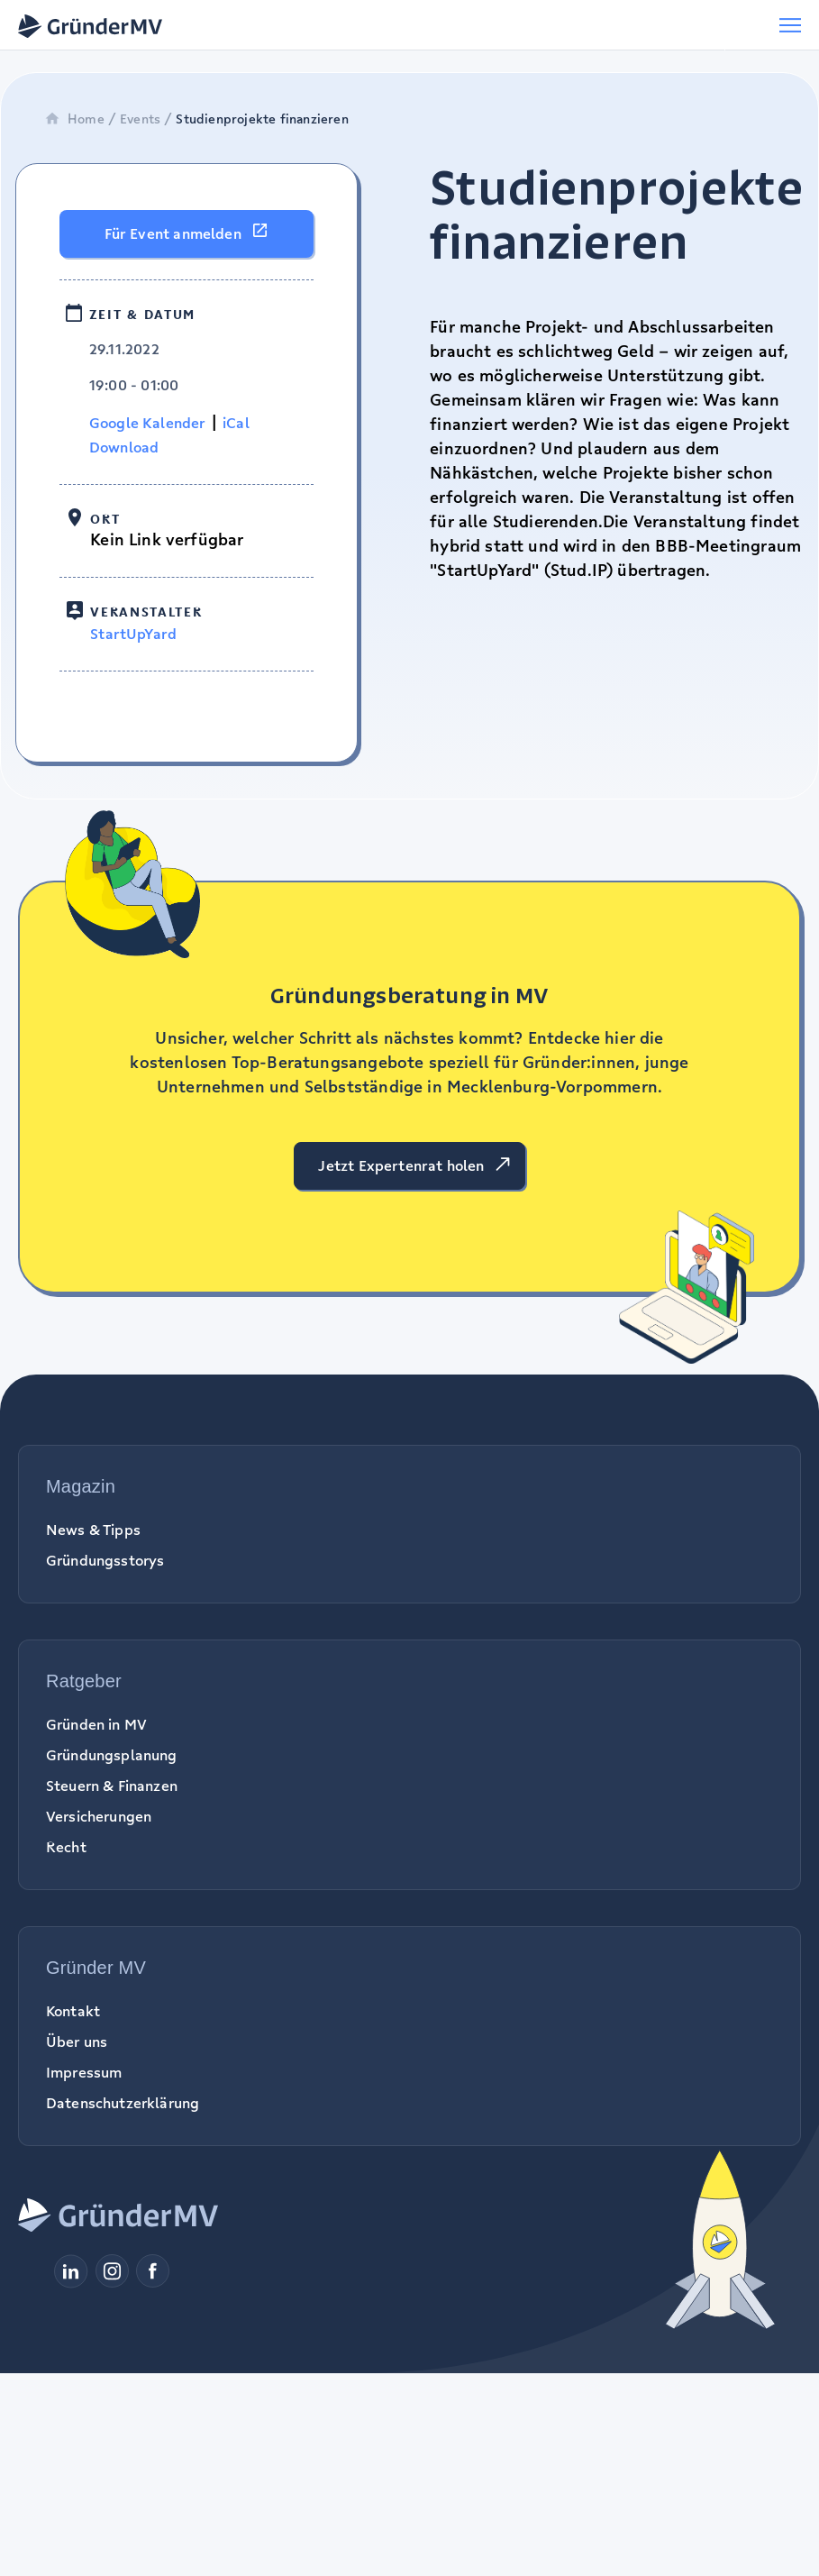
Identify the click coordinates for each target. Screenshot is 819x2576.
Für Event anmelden (173, 233)
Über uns (76, 2041)
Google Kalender (147, 423)
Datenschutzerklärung (122, 2103)
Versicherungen (98, 1816)
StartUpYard (133, 634)
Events (140, 118)
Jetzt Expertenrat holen (401, 1165)
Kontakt (73, 2011)
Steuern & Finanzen (111, 1785)
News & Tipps (93, 1529)
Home (74, 118)
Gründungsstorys (105, 1560)
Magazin (80, 1486)
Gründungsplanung (111, 1755)
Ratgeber (84, 1681)
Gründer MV (96, 1968)
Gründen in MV (96, 1724)
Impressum (84, 2072)
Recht (66, 1847)
